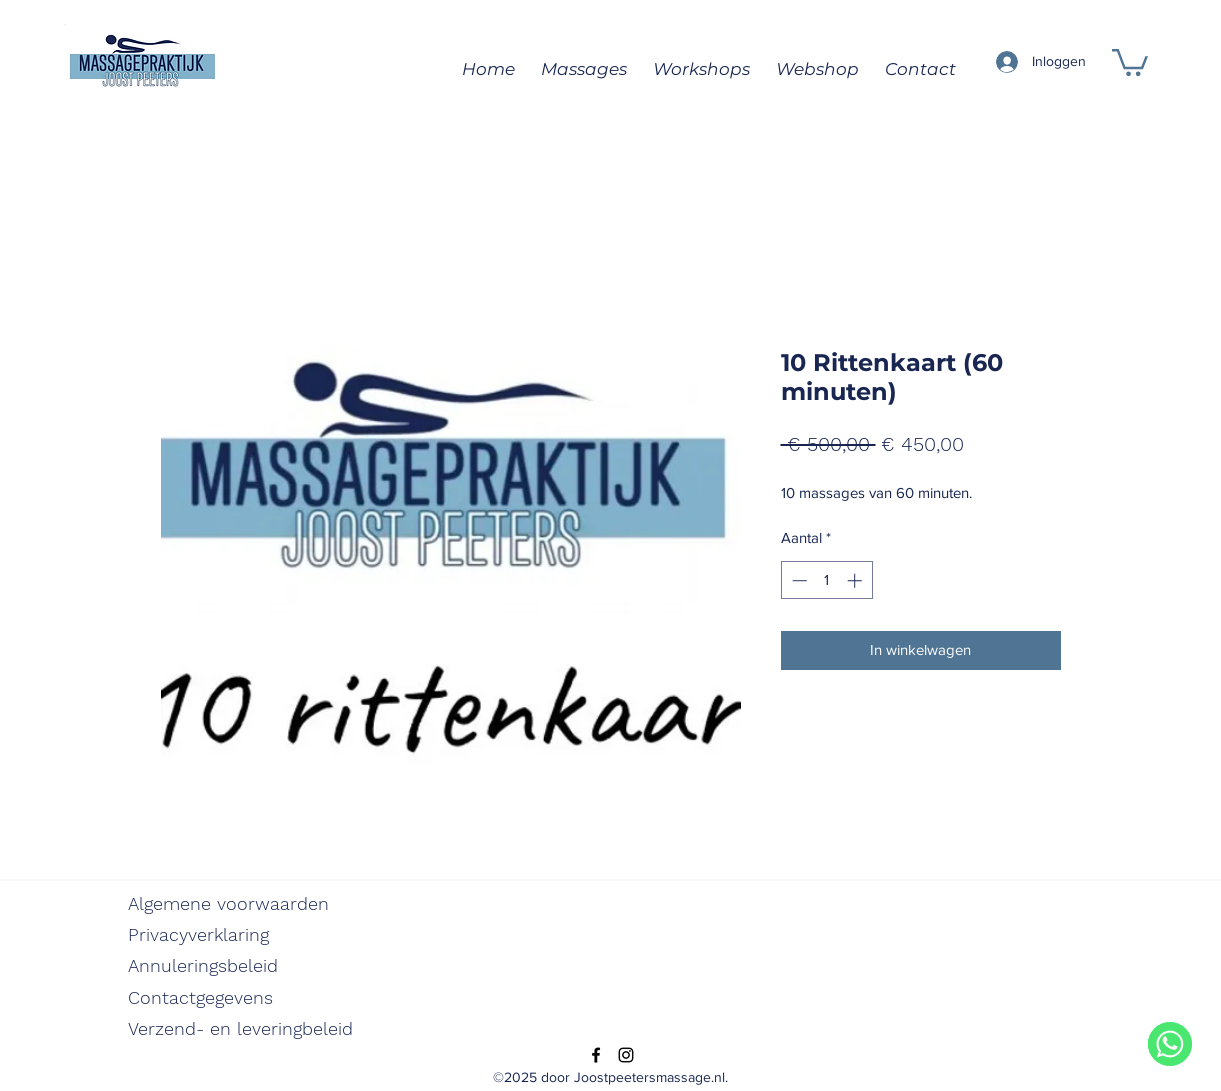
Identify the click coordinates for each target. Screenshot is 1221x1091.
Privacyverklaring (198, 934)
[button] (1130, 61)
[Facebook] (596, 1055)
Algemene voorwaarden (228, 903)
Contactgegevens (200, 997)
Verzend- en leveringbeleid (240, 1028)
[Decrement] (797, 580)
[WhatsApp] (1170, 1044)
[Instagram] (626, 1055)
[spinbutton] (826, 580)
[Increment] (856, 580)
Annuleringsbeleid (203, 965)
